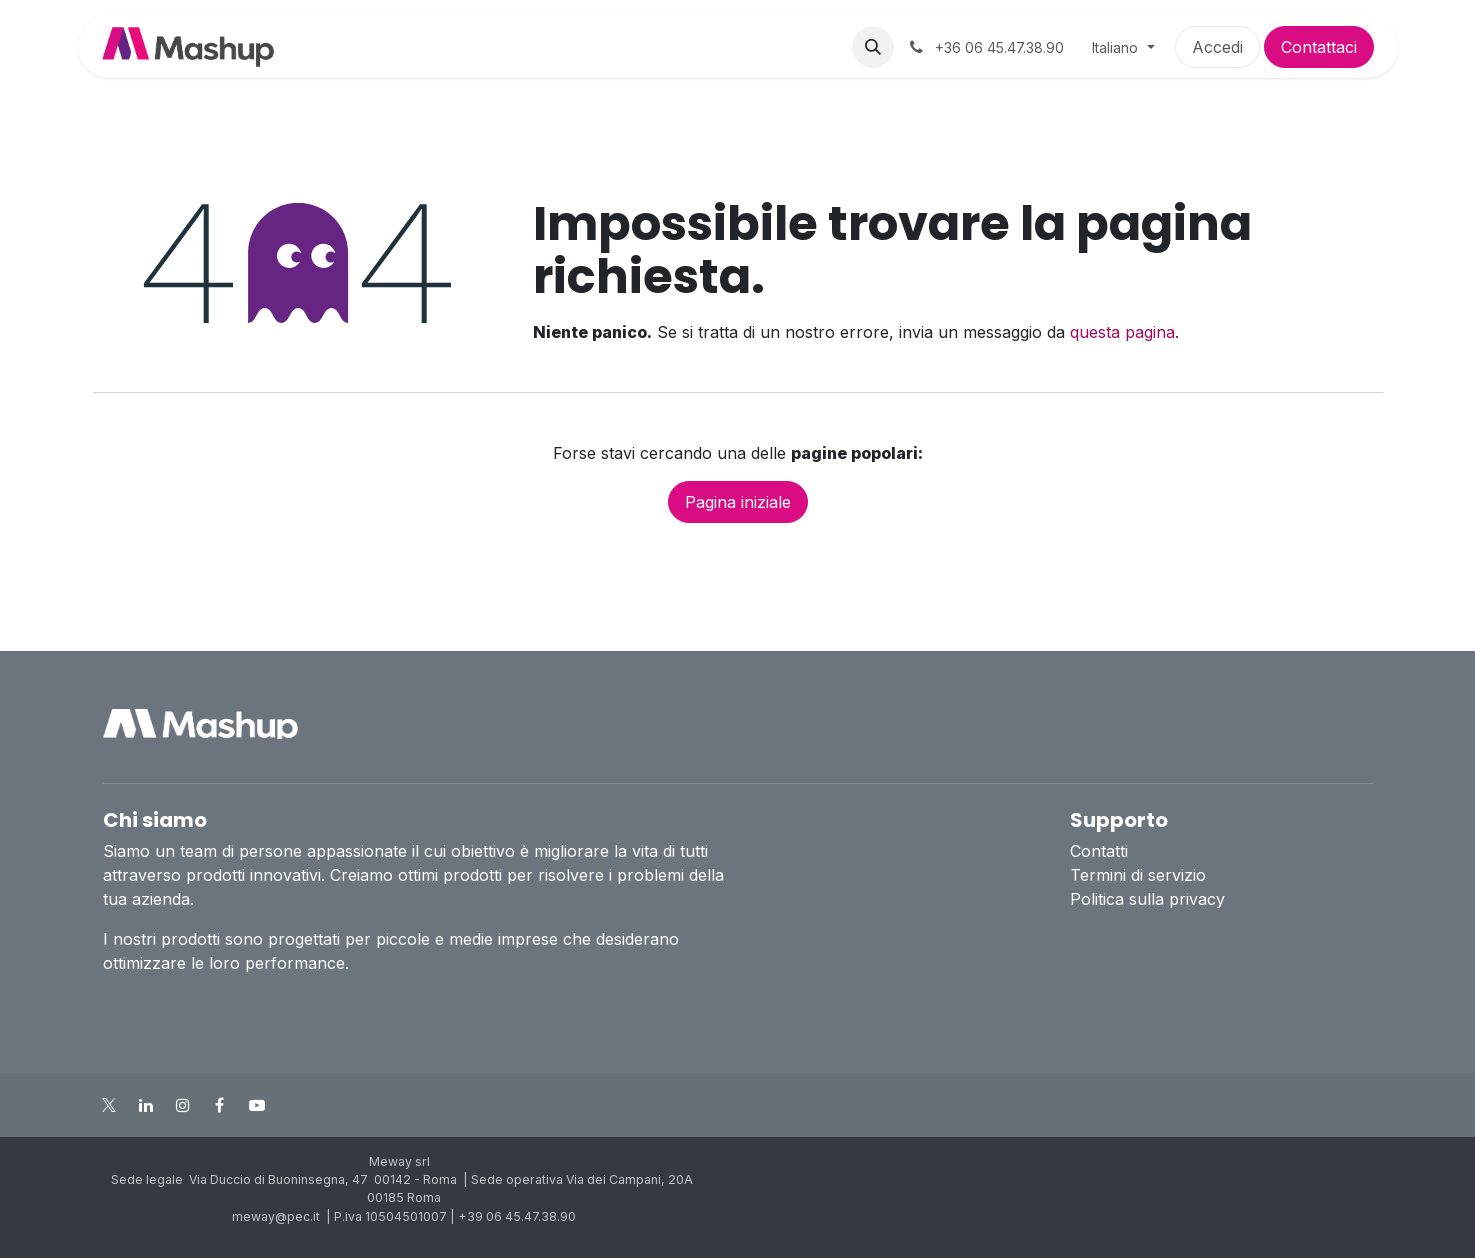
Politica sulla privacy (1147, 899)
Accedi (1217, 47)
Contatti (1099, 851)
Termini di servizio (1138, 875)
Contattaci (1319, 47)
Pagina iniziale (738, 502)
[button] (873, 47)
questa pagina (1122, 332)
